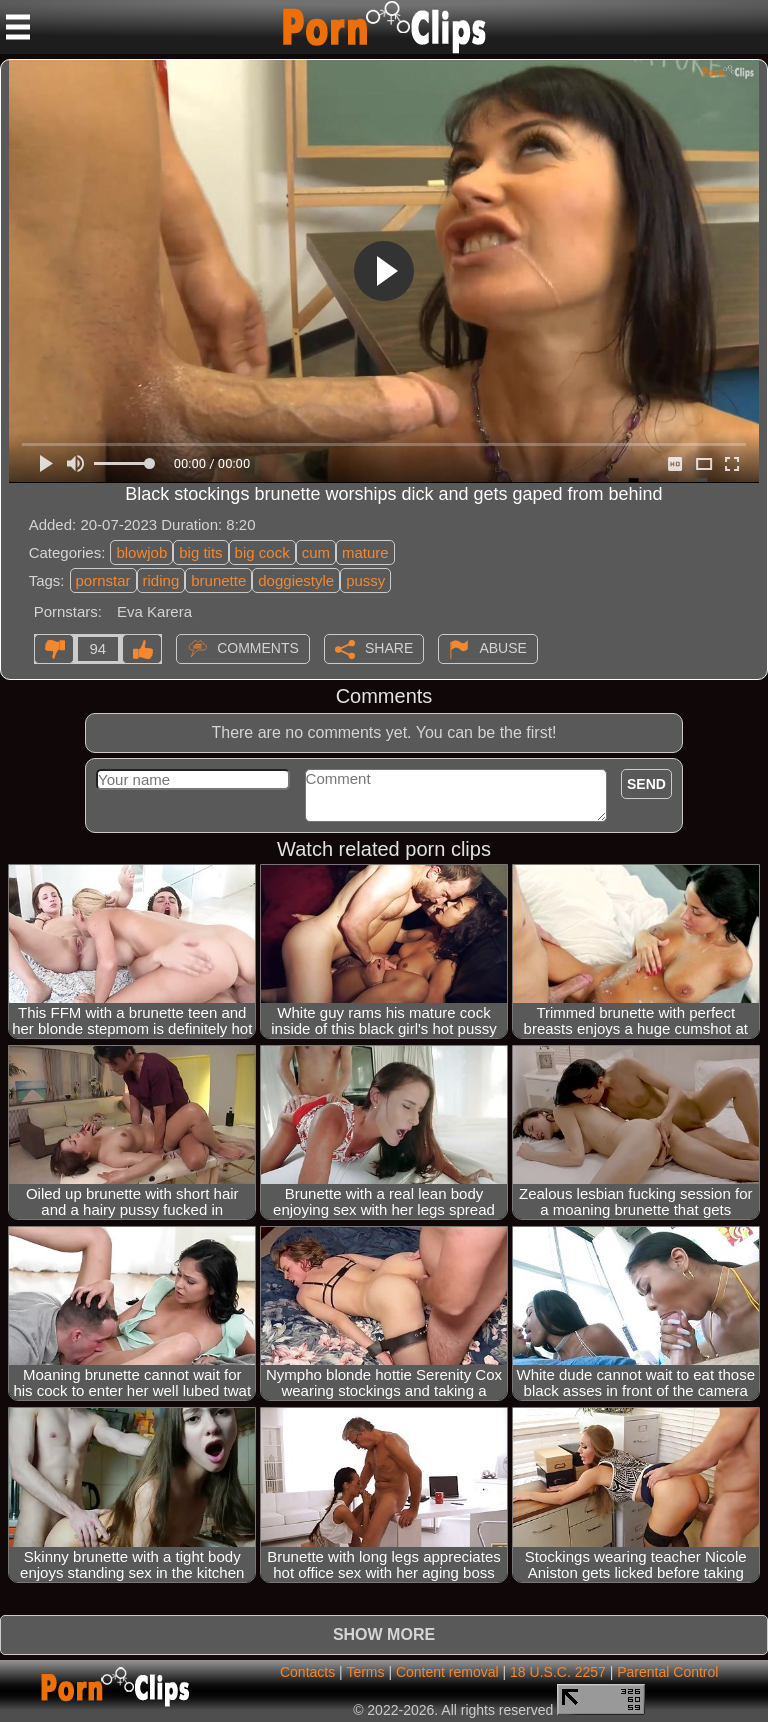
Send (646, 784)
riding (161, 580)
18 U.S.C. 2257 (558, 1672)
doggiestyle (296, 580)
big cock (262, 552)
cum (316, 552)
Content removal (447, 1672)
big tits (200, 552)
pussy (365, 580)
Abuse (502, 647)
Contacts (307, 1672)
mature (365, 552)
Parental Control (667, 1672)
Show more (384, 1634)
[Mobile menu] (18, 27)
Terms (365, 1672)
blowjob (141, 552)
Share (389, 647)
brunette (218, 580)
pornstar (103, 580)
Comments (258, 647)
